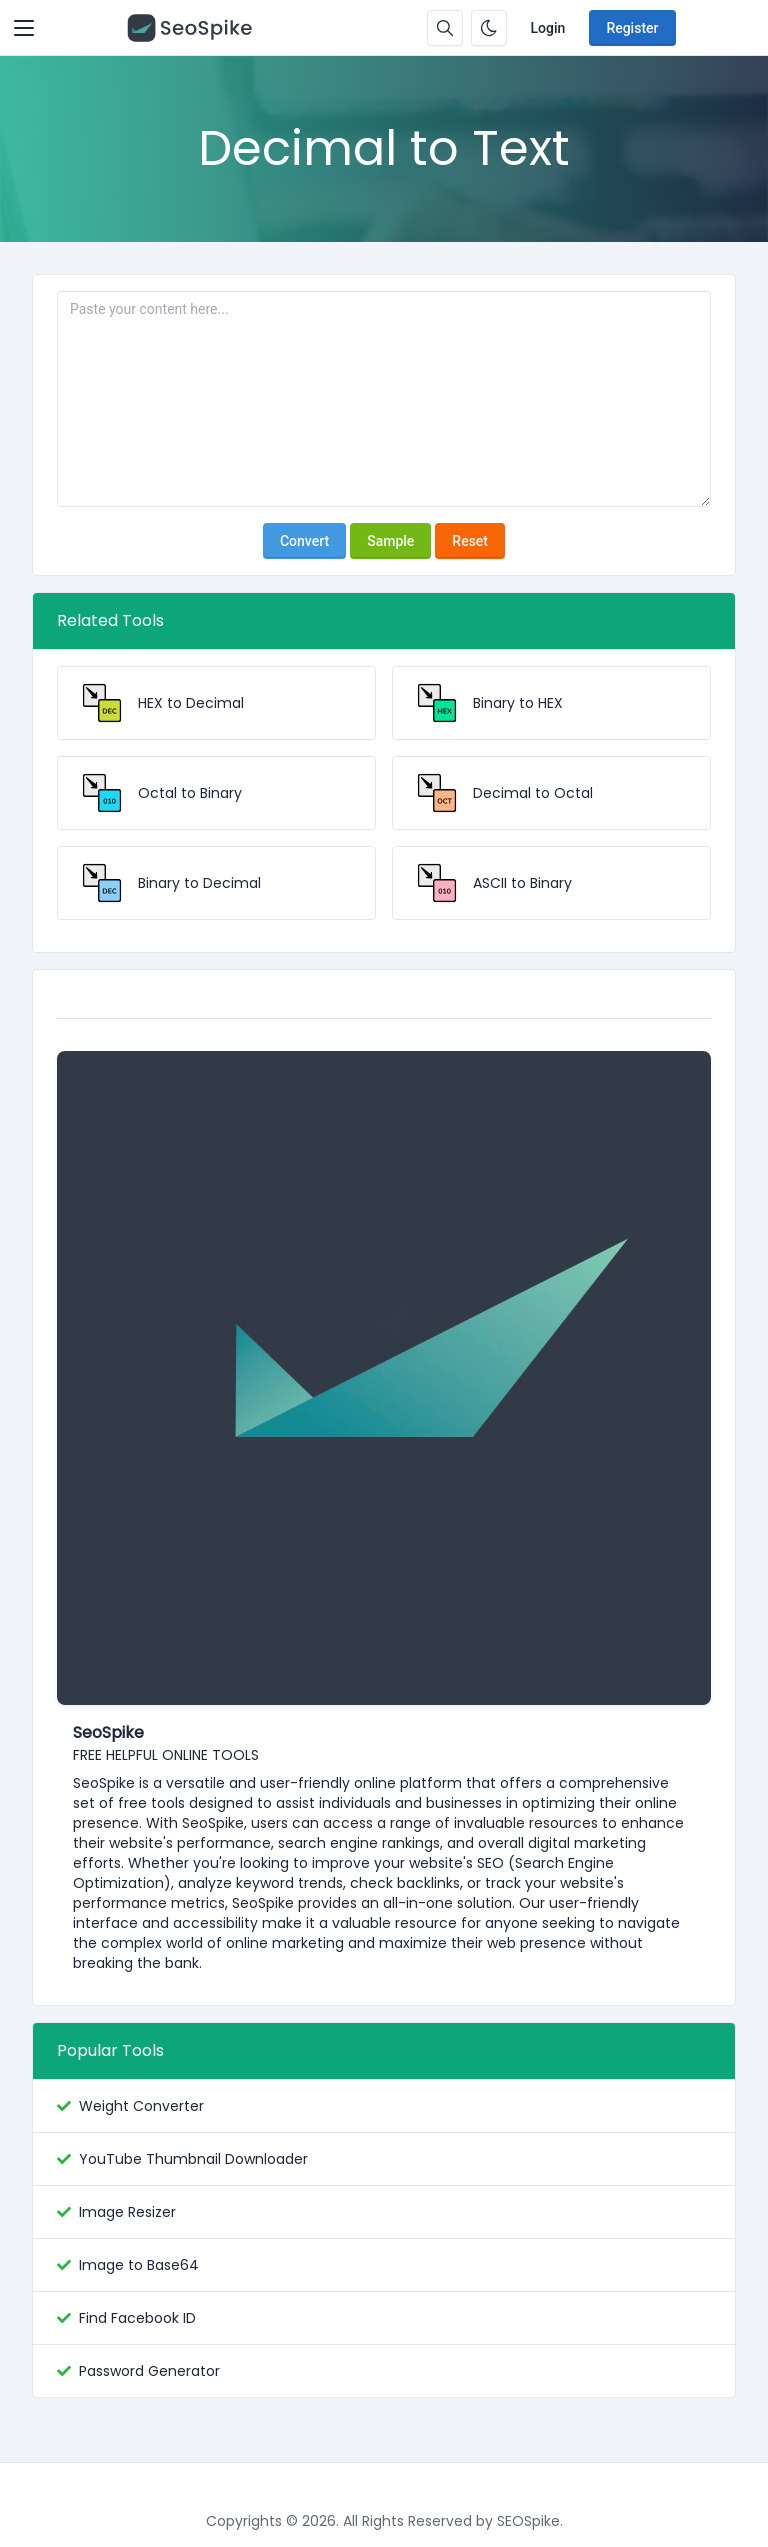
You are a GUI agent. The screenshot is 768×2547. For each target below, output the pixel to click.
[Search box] (445, 28)
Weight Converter (141, 2106)
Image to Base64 (139, 2265)
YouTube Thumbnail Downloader (193, 2159)
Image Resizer (127, 2212)
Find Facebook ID (137, 2318)
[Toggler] (24, 28)
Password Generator (149, 2371)
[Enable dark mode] (489, 28)
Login (548, 28)
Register (632, 28)
